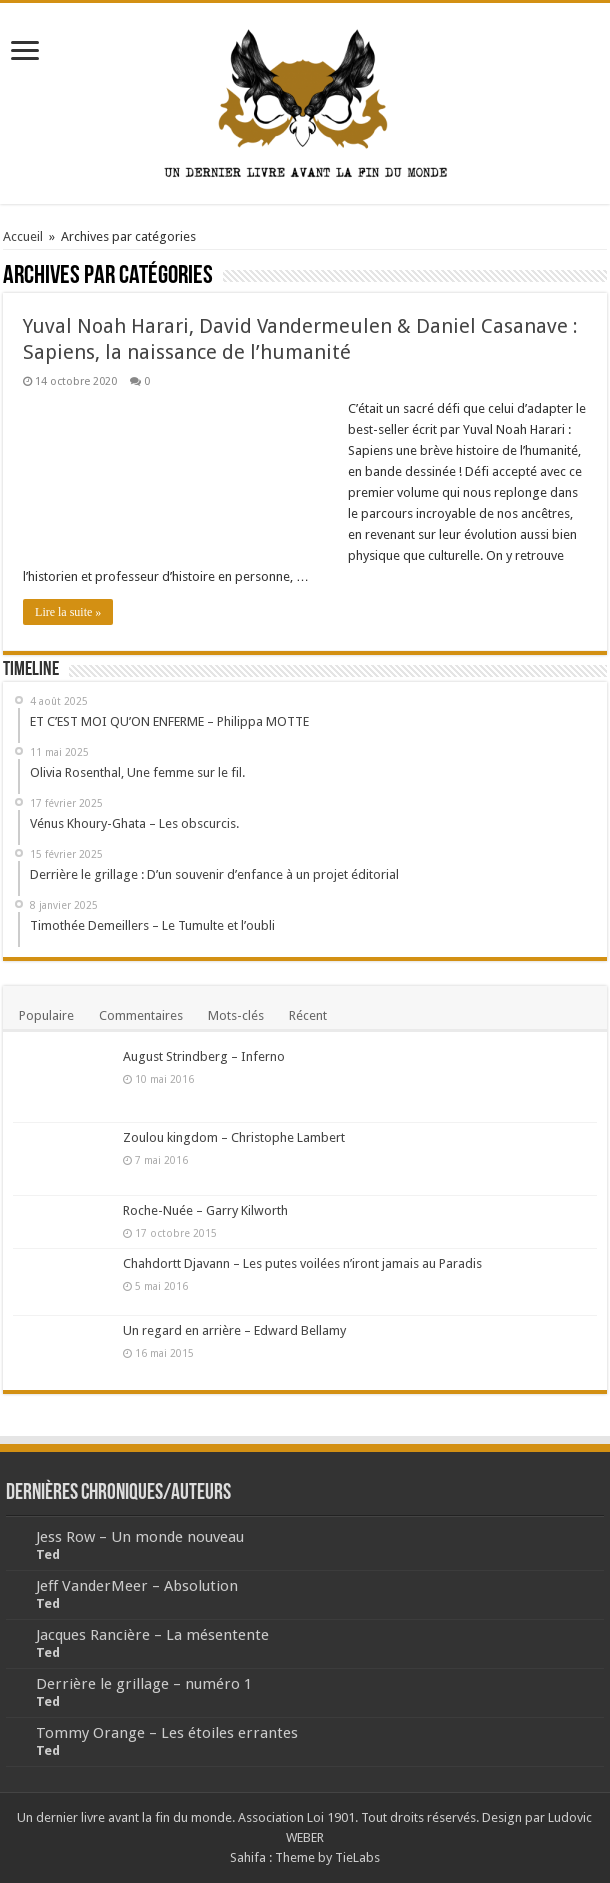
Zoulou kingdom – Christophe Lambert (234, 1137)
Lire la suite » (68, 612)
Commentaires (141, 1015)
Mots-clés (236, 1015)
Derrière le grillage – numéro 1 (144, 1684)
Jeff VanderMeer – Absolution (137, 1586)
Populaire (46, 1015)
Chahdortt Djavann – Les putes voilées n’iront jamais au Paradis (302, 1263)
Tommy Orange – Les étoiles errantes (167, 1733)
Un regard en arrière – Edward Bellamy (234, 1330)
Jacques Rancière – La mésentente (152, 1635)
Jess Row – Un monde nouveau (140, 1537)
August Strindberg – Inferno (204, 1056)
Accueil (23, 236)
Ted (48, 1554)
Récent (308, 1015)
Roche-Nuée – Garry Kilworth (205, 1210)
